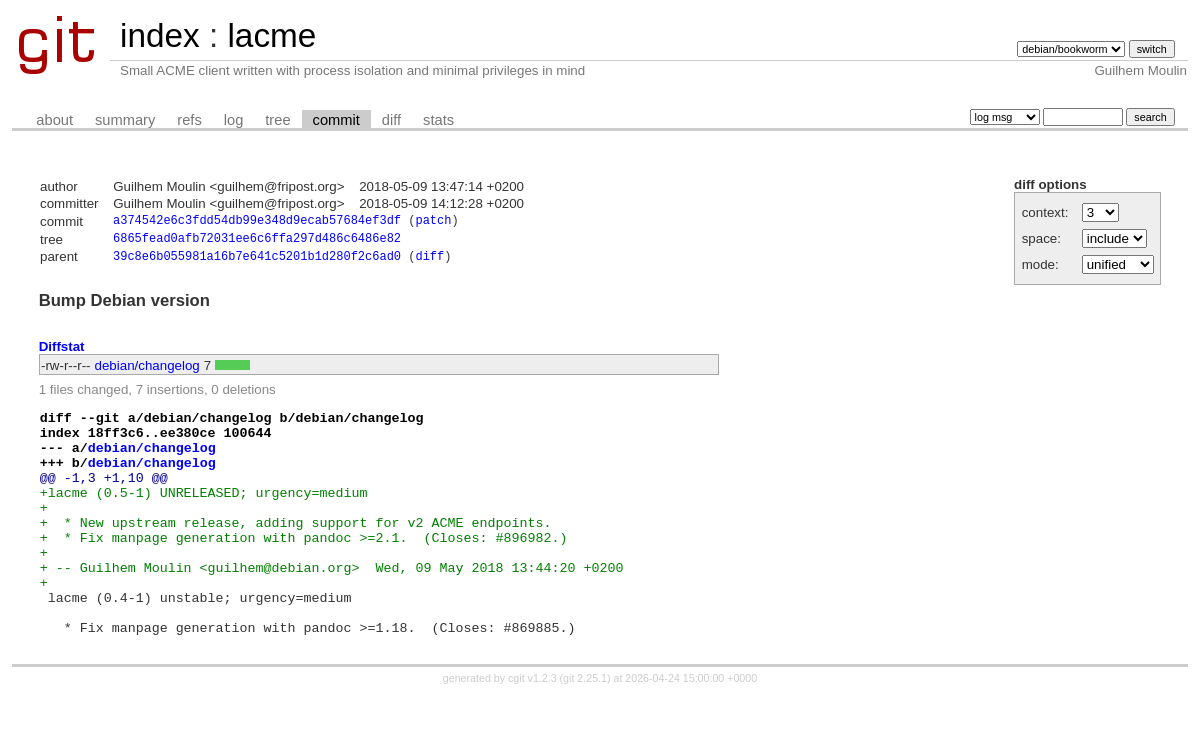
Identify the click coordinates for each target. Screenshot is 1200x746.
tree (277, 120)
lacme (271, 35)
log (234, 120)
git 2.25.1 (585, 728)
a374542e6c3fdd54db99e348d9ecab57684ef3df (257, 222)
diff (391, 120)
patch (433, 222)
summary (125, 120)
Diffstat (62, 351)
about (54, 120)
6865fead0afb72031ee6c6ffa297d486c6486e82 (257, 241)
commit (336, 120)
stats (438, 120)
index (160, 35)
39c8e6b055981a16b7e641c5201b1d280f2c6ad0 (257, 261)
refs (189, 120)
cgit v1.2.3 (532, 728)
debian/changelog (147, 370)
